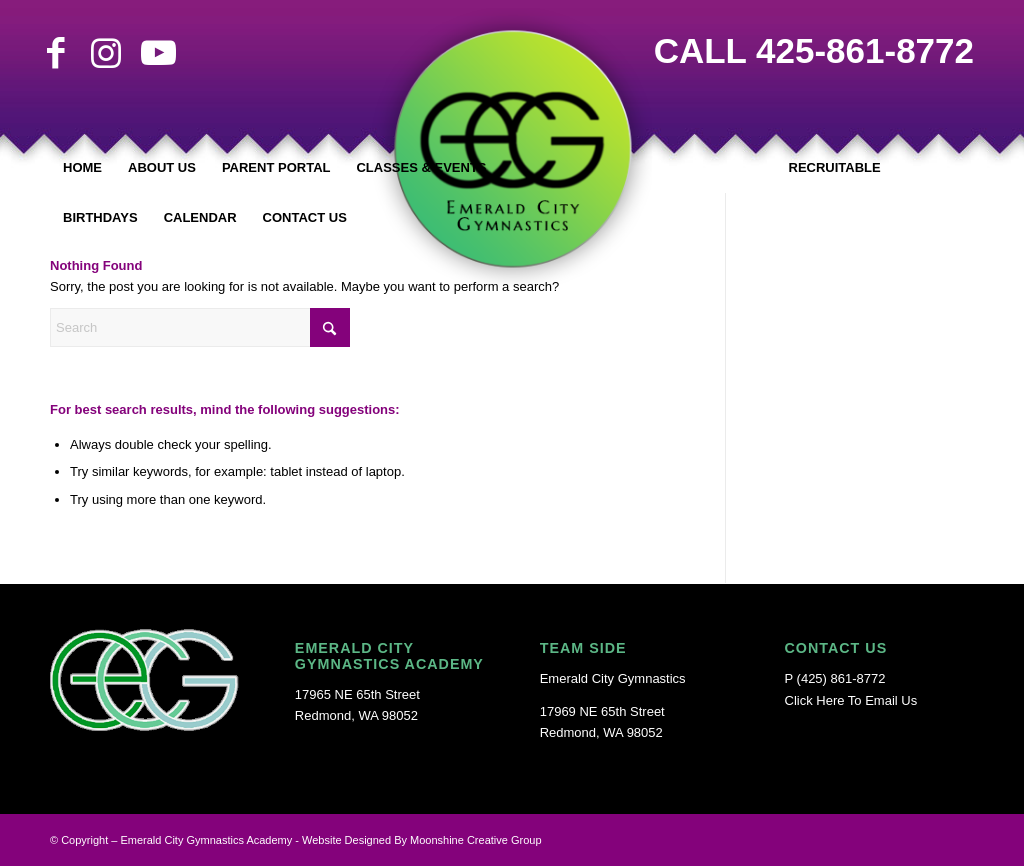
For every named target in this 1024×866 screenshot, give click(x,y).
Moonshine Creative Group (475, 840)
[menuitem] (82, 168)
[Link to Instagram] (106, 53)
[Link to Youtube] (156, 53)
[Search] (200, 327)
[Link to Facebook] (56, 53)
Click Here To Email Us (851, 700)
